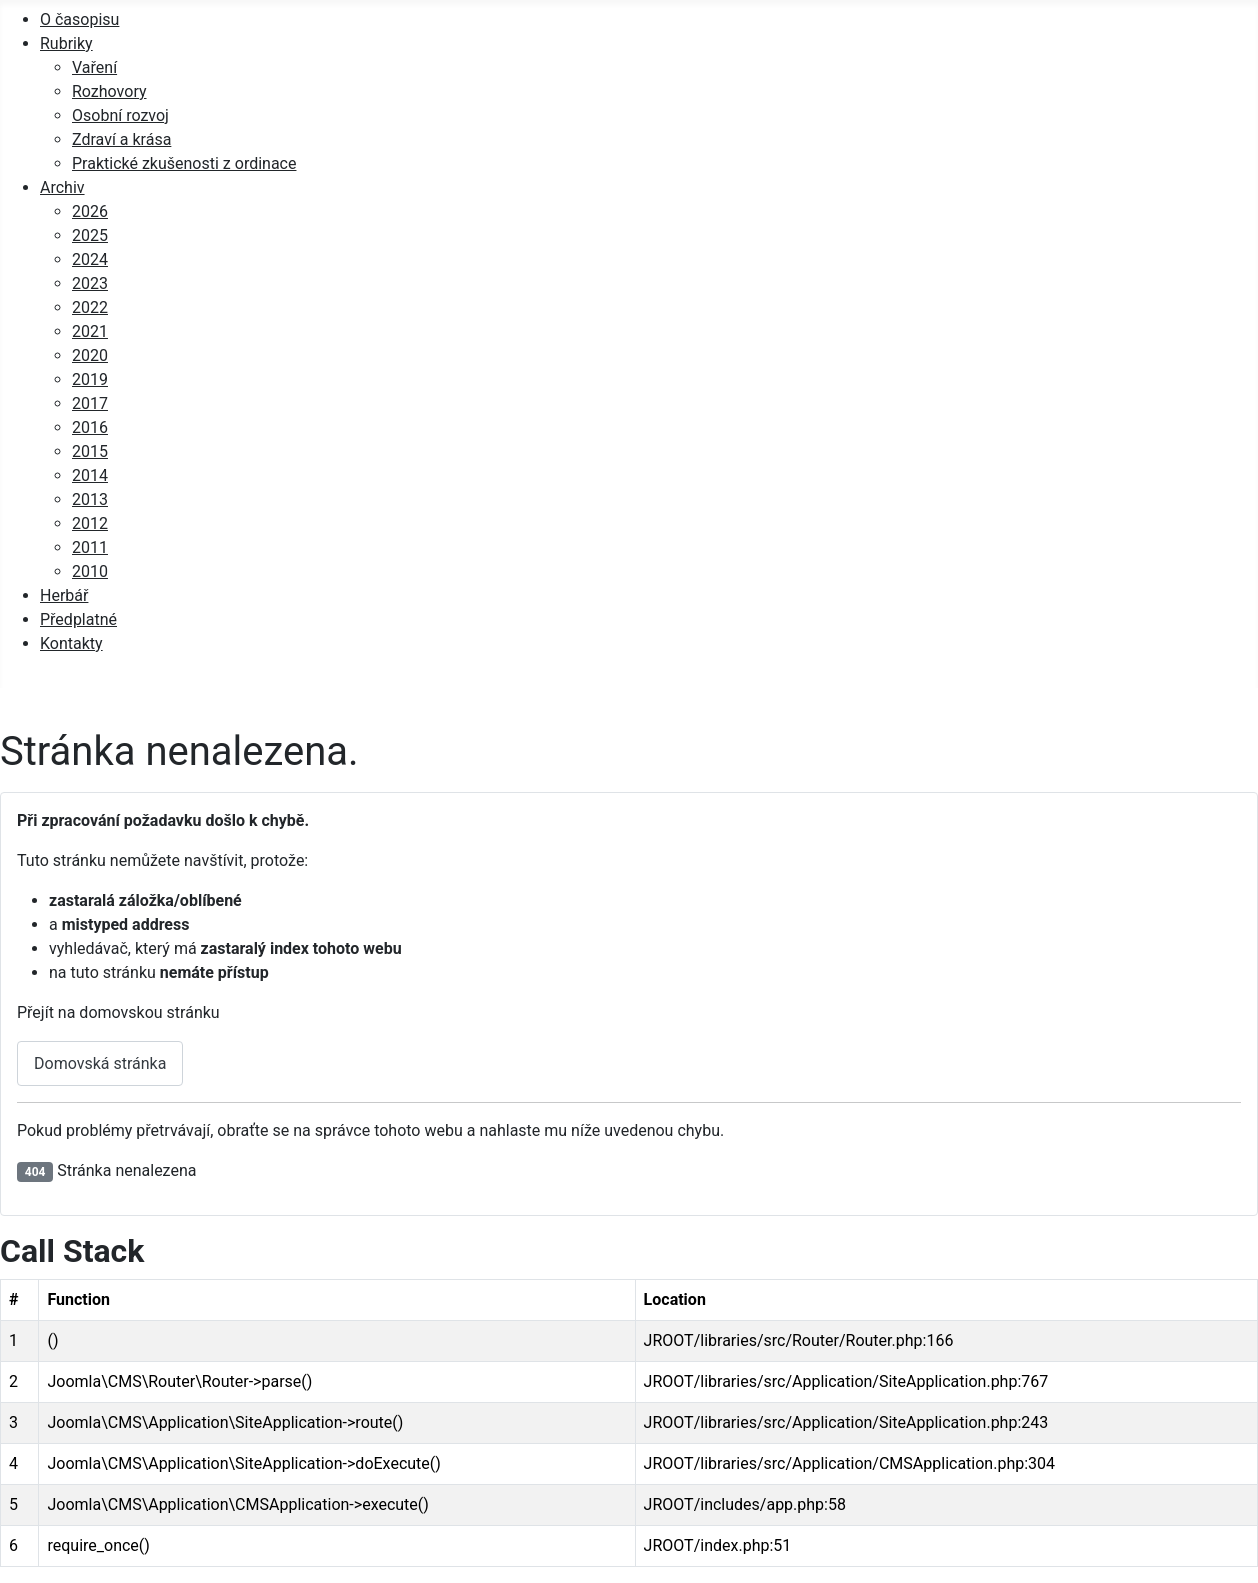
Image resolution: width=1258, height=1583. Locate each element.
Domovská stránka (100, 1063)
